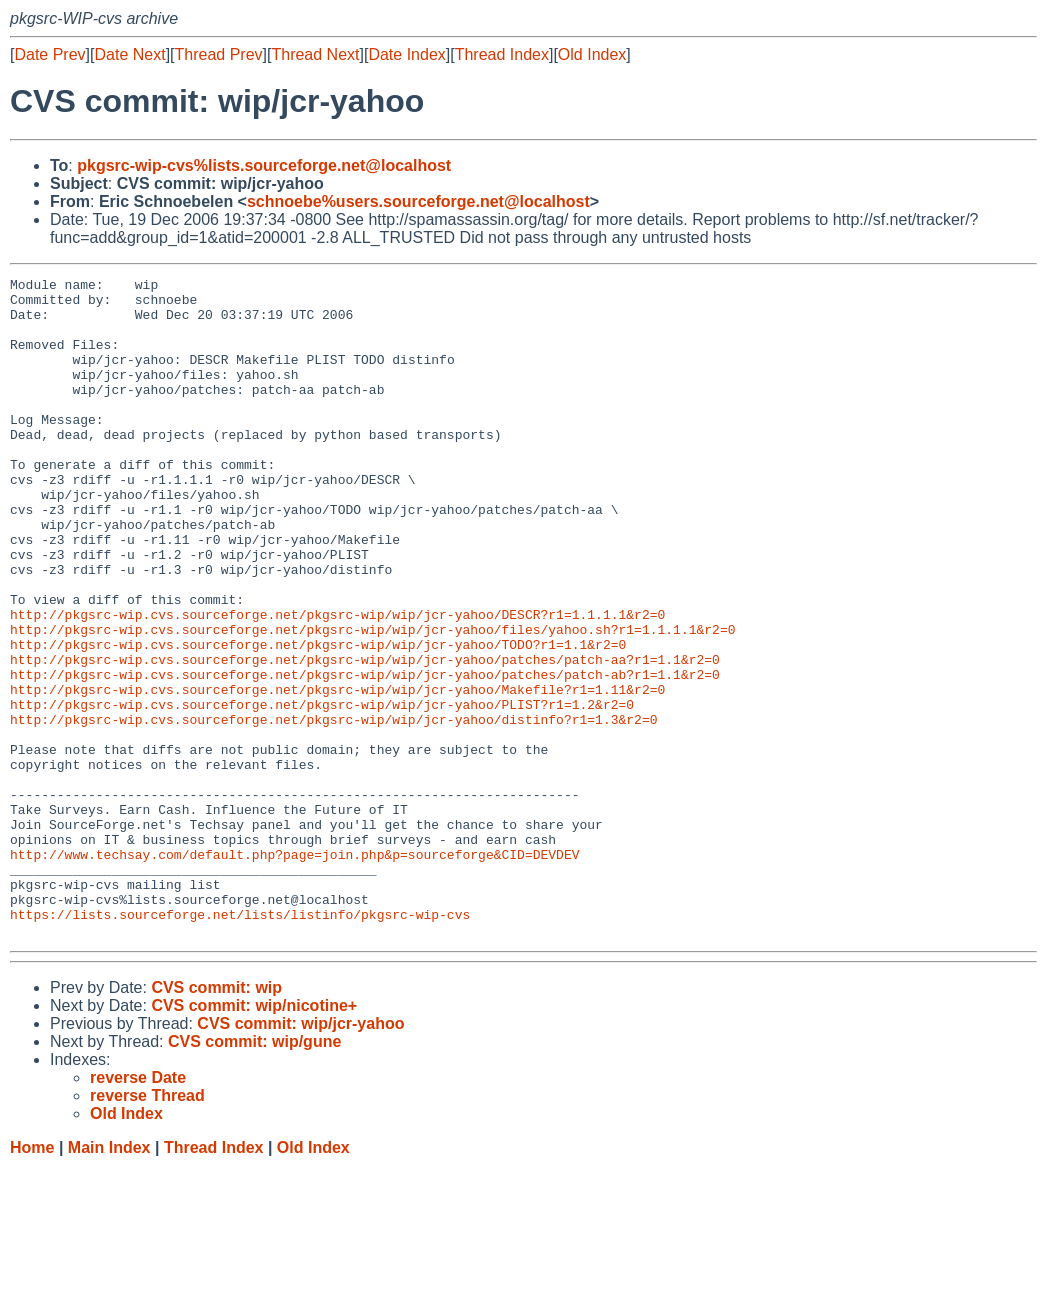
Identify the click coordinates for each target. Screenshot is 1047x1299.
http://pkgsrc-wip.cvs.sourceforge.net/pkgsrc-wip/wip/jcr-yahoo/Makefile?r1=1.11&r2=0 (337, 773)
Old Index (592, 54)
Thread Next (315, 54)
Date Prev (49, 54)
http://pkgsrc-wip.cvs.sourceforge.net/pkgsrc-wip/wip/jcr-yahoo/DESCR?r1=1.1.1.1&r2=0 (337, 683)
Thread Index (502, 54)
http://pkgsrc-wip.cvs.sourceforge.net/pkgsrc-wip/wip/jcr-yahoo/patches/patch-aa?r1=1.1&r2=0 (365, 737)
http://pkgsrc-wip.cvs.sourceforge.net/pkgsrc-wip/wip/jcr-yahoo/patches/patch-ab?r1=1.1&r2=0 (365, 755)
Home (32, 1279)
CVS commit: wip (216, 1119)
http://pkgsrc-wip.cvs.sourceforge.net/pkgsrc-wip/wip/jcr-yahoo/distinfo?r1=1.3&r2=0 (333, 809)
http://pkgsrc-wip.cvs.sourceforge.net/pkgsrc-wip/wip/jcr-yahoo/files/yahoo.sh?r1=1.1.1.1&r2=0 (372, 701)
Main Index (109, 1279)
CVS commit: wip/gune (254, 1173)
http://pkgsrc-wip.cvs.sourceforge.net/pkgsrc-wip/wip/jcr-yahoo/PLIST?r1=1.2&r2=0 (322, 791)
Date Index (406, 54)
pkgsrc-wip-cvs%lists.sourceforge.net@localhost (264, 165)
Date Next (129, 54)
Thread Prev (219, 54)
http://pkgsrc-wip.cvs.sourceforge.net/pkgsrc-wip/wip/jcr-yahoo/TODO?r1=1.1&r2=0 (318, 719)
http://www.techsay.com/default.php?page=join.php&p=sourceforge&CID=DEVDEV (294, 971)
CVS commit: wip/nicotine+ (254, 1137)
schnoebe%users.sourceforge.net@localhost (418, 201)
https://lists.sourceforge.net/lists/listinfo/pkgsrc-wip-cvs (240, 1043)
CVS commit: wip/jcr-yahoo (300, 1155)
